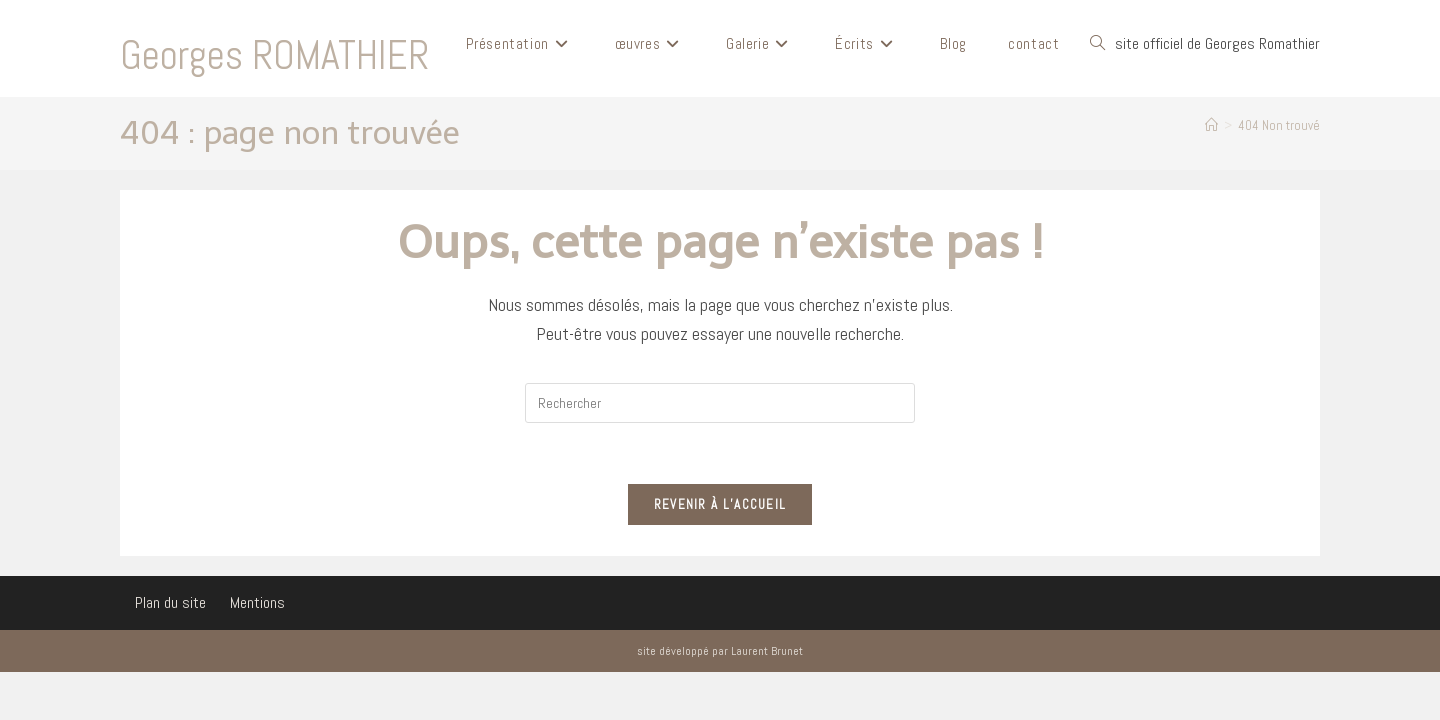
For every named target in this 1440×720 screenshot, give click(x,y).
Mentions (257, 602)
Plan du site (170, 602)
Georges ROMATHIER (274, 55)
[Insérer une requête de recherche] (720, 403)
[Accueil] (1211, 125)
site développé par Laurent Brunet (720, 651)
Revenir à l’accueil (720, 504)
